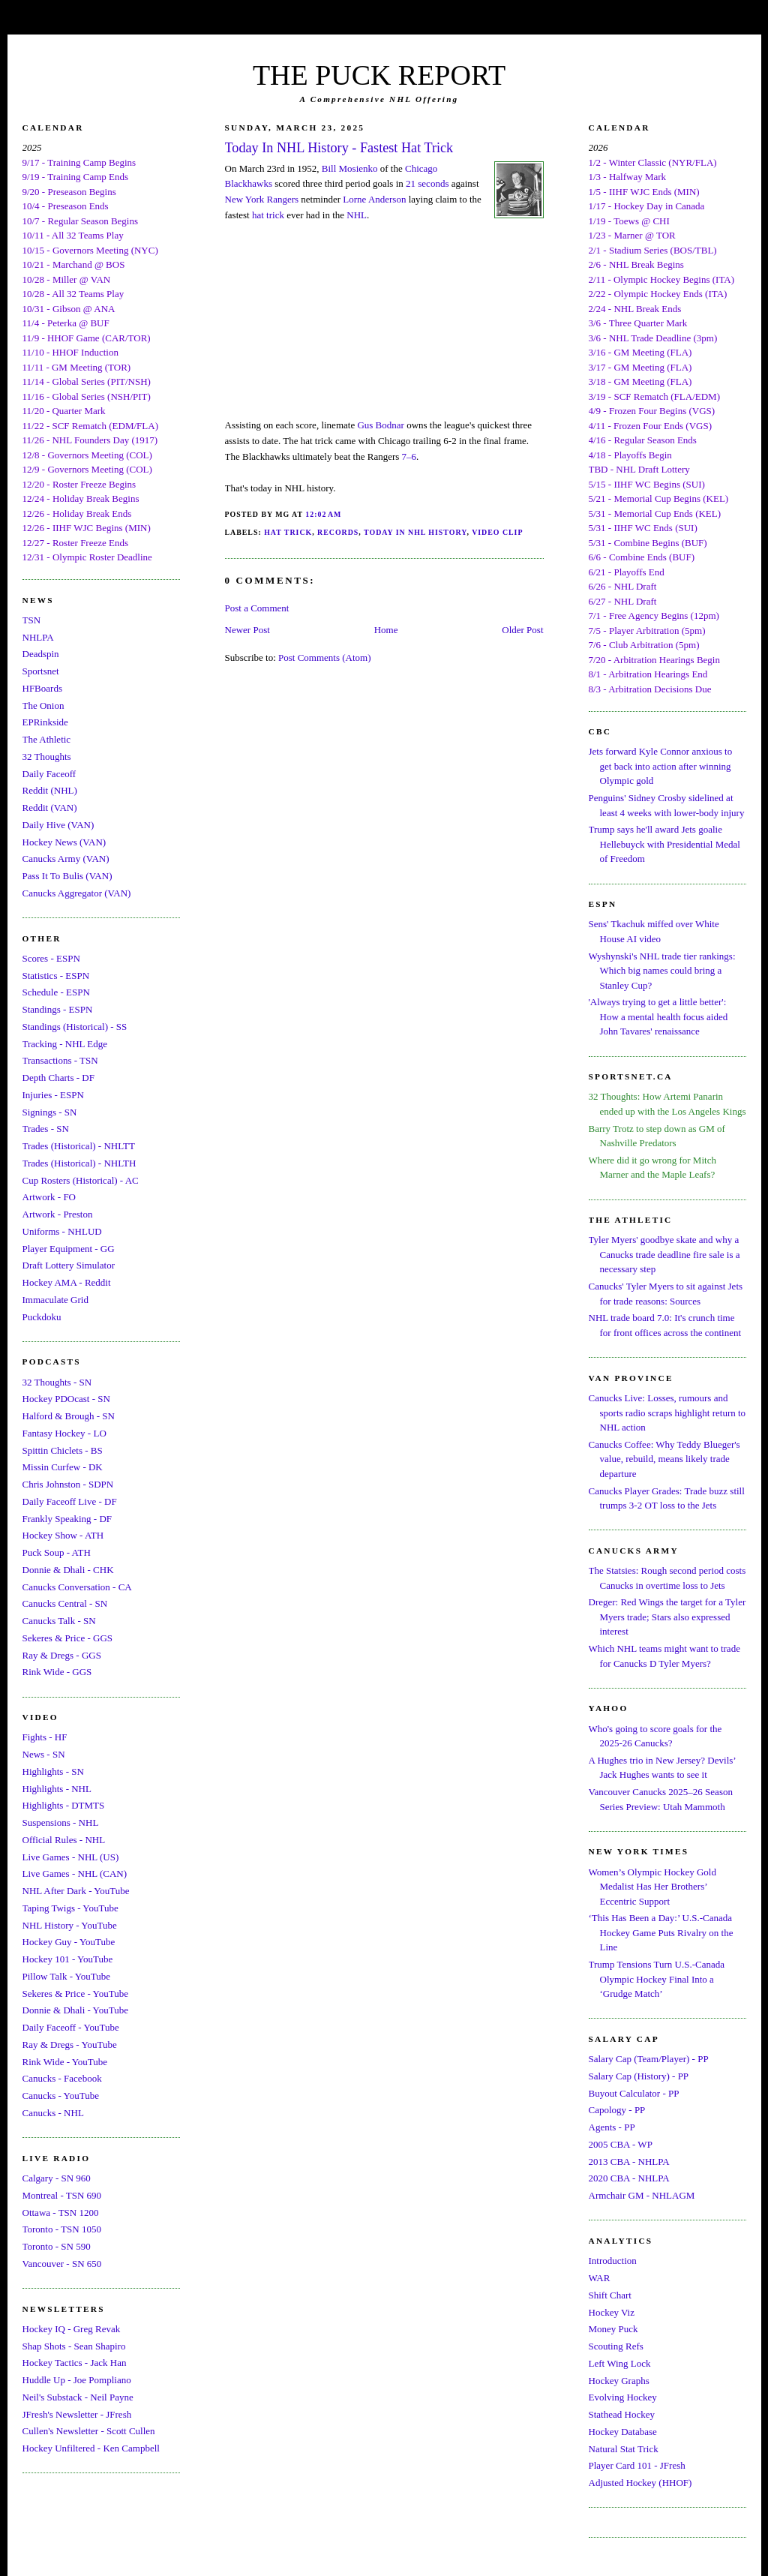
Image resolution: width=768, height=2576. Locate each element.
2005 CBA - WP (620, 2144)
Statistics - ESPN (56, 975)
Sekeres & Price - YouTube (75, 1993)
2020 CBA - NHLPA (629, 2178)
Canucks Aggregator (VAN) (76, 893)
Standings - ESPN (57, 1009)
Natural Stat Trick (623, 2448)
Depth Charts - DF (58, 1077)
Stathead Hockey (622, 2414)
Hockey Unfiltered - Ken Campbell (91, 2448)
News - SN (43, 1754)
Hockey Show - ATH (63, 1535)
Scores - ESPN (51, 958)
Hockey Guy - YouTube (69, 1941)
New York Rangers (262, 199)
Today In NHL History (415, 532)
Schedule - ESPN (56, 992)
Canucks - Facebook (62, 2078)
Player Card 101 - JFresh (637, 2465)
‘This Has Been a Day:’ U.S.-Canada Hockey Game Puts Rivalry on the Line (661, 1932)
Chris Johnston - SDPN (68, 1484)
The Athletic (46, 739)
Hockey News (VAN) (64, 842)
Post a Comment (257, 608)
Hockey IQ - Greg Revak (71, 2328)
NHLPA (38, 637)
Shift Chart (610, 2295)
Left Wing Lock (620, 2363)
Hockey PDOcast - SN (66, 1398)
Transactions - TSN (60, 1060)
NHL (356, 215)
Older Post (522, 629)
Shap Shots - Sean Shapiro (74, 2346)
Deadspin (40, 653)
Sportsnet (40, 671)
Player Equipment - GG (68, 1248)
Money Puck (613, 2328)
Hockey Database (623, 2431)
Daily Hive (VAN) (58, 824)
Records (337, 532)
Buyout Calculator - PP (634, 2093)
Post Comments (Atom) (324, 657)
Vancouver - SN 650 (62, 2263)
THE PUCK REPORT (379, 75)
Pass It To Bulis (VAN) (67, 875)
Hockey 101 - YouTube (67, 1959)
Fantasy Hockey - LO (64, 1433)
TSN (31, 620)
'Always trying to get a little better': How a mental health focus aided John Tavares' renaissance (658, 1016)
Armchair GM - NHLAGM (642, 2195)
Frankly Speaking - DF (67, 1518)
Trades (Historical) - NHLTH (79, 1163)
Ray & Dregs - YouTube (69, 2044)
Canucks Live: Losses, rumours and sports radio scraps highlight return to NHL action (667, 1412)
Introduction (613, 2260)
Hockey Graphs (619, 2380)
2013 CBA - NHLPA (629, 2161)
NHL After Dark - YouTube (76, 1890)
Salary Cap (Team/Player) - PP (649, 2058)
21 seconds (427, 183)
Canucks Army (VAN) (66, 858)
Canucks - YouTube (60, 2095)
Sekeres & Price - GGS (67, 1638)
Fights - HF (45, 1737)
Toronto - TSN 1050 (61, 2229)
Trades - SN (45, 1128)
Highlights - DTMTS (63, 1805)
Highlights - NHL (57, 1788)
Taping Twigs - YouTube (70, 1908)
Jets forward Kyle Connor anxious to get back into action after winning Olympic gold (661, 766)
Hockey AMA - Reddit (66, 1282)
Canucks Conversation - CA (77, 1587)
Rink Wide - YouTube (65, 2061)
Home (386, 629)
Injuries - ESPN (53, 1094)
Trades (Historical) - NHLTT (78, 1145)
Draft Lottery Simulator (68, 1265)
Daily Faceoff (49, 773)
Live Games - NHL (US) (70, 1857)
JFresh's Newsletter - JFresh (77, 2414)
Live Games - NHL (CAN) (75, 1873)
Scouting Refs (616, 2346)
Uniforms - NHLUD (62, 1231)
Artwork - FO (49, 1196)
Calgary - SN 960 (56, 2178)
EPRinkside (45, 722)
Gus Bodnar (380, 425)
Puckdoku (42, 1317)
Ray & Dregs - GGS (61, 1655)
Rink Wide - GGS (57, 1671)
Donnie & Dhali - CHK (68, 1569)
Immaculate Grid (55, 1299)
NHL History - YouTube (69, 1925)
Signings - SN (49, 1112)
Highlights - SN (53, 1771)
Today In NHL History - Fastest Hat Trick (339, 147)
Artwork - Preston (57, 1214)
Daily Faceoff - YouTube (70, 2027)
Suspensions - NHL (60, 1822)
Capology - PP (617, 2109)
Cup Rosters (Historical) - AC (80, 1180)
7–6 (409, 456)
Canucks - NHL (53, 2112)
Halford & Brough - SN (69, 1416)
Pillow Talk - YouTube (66, 1976)
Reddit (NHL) (49, 790)
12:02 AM (323, 514)
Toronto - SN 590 (56, 2246)
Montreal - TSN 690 (62, 2195)
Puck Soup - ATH (56, 1552)
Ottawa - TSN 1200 (60, 2212)
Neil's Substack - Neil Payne (78, 2397)
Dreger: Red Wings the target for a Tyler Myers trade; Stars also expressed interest (667, 1616)
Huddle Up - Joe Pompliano (76, 2379)
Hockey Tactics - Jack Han (74, 2362)
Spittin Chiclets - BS (62, 1450)
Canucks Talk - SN (59, 1620)
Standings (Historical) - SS (75, 1026)
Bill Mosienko (350, 168)
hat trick (268, 215)
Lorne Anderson (374, 199)
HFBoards (42, 688)
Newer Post (247, 629)
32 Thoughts (46, 756)
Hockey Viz (611, 2312)
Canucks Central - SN (65, 1603)
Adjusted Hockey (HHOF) (640, 2482)
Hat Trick (288, 532)
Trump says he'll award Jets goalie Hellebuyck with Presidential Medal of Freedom (664, 844)
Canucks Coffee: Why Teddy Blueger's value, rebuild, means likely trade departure (664, 1459)
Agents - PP (612, 2127)
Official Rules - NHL (64, 1839)
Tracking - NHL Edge (65, 1043)
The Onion (43, 705)
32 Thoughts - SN (57, 1382)
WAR (599, 2277)
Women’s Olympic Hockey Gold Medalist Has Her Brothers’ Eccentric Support (652, 1886)
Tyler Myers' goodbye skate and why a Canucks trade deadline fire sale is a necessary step (664, 1254)
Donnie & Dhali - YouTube (75, 2010)
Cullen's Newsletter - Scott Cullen (88, 2430)
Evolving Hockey (623, 2397)
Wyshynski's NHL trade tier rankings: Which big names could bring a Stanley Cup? (662, 970)
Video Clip (497, 532)
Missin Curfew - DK (62, 1467)
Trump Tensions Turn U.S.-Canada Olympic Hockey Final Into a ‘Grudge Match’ (656, 1979)
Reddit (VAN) (49, 807)
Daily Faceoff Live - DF (69, 1501)
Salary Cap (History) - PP (639, 2076)
